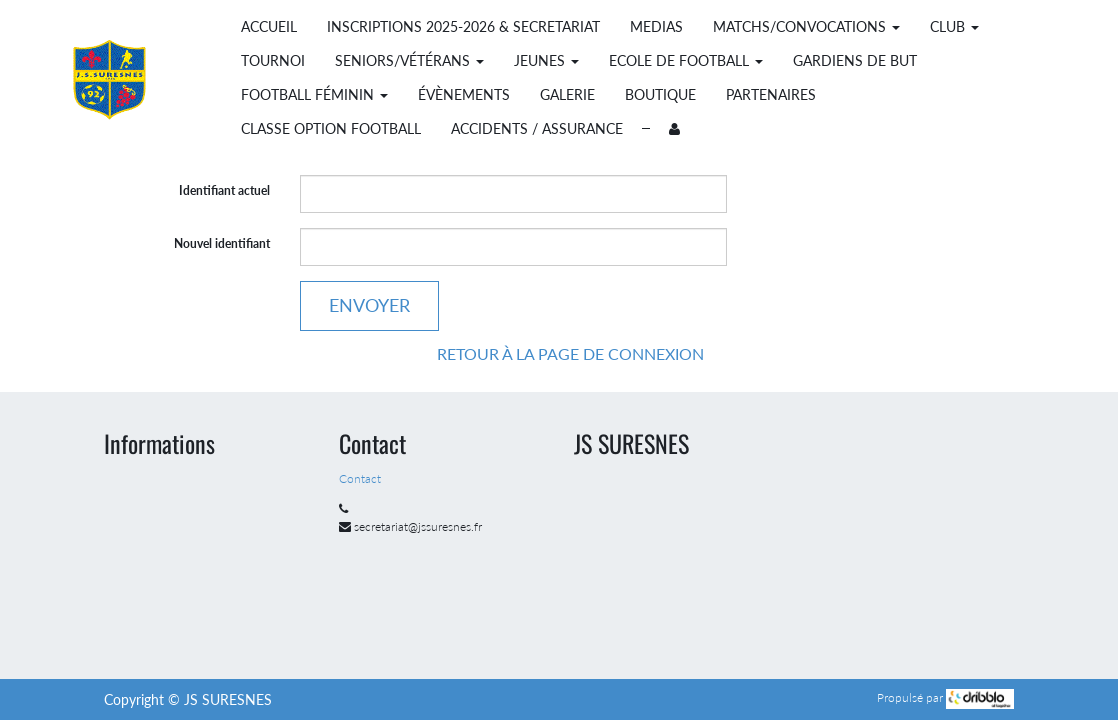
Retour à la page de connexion (570, 353)
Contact (361, 478)
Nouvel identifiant (222, 243)
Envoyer (369, 305)
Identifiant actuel (224, 190)
